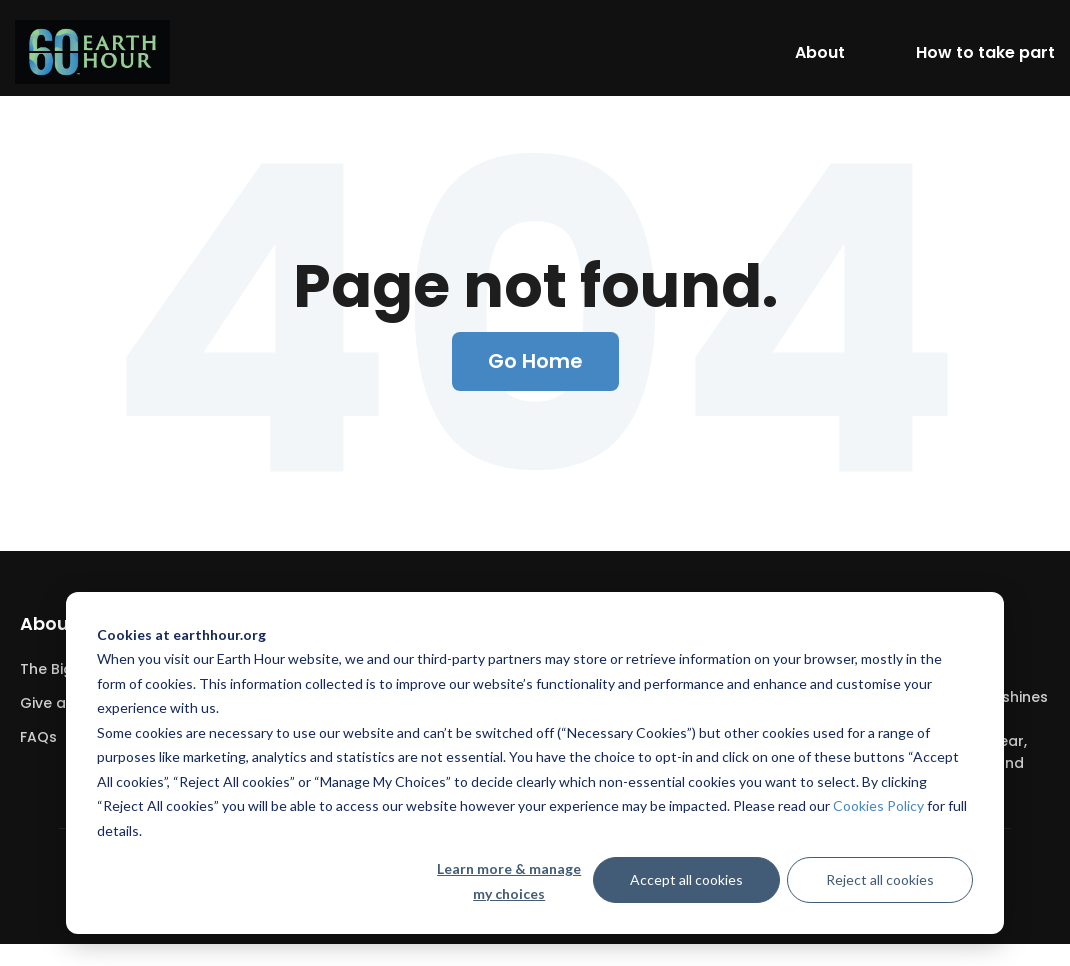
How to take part (985, 52)
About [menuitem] (48, 623)
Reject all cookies (880, 879)
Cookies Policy (878, 805)
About (820, 52)
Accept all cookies (686, 879)
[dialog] (535, 763)
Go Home (535, 361)
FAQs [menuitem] (38, 737)
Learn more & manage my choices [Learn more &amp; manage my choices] (509, 881)
